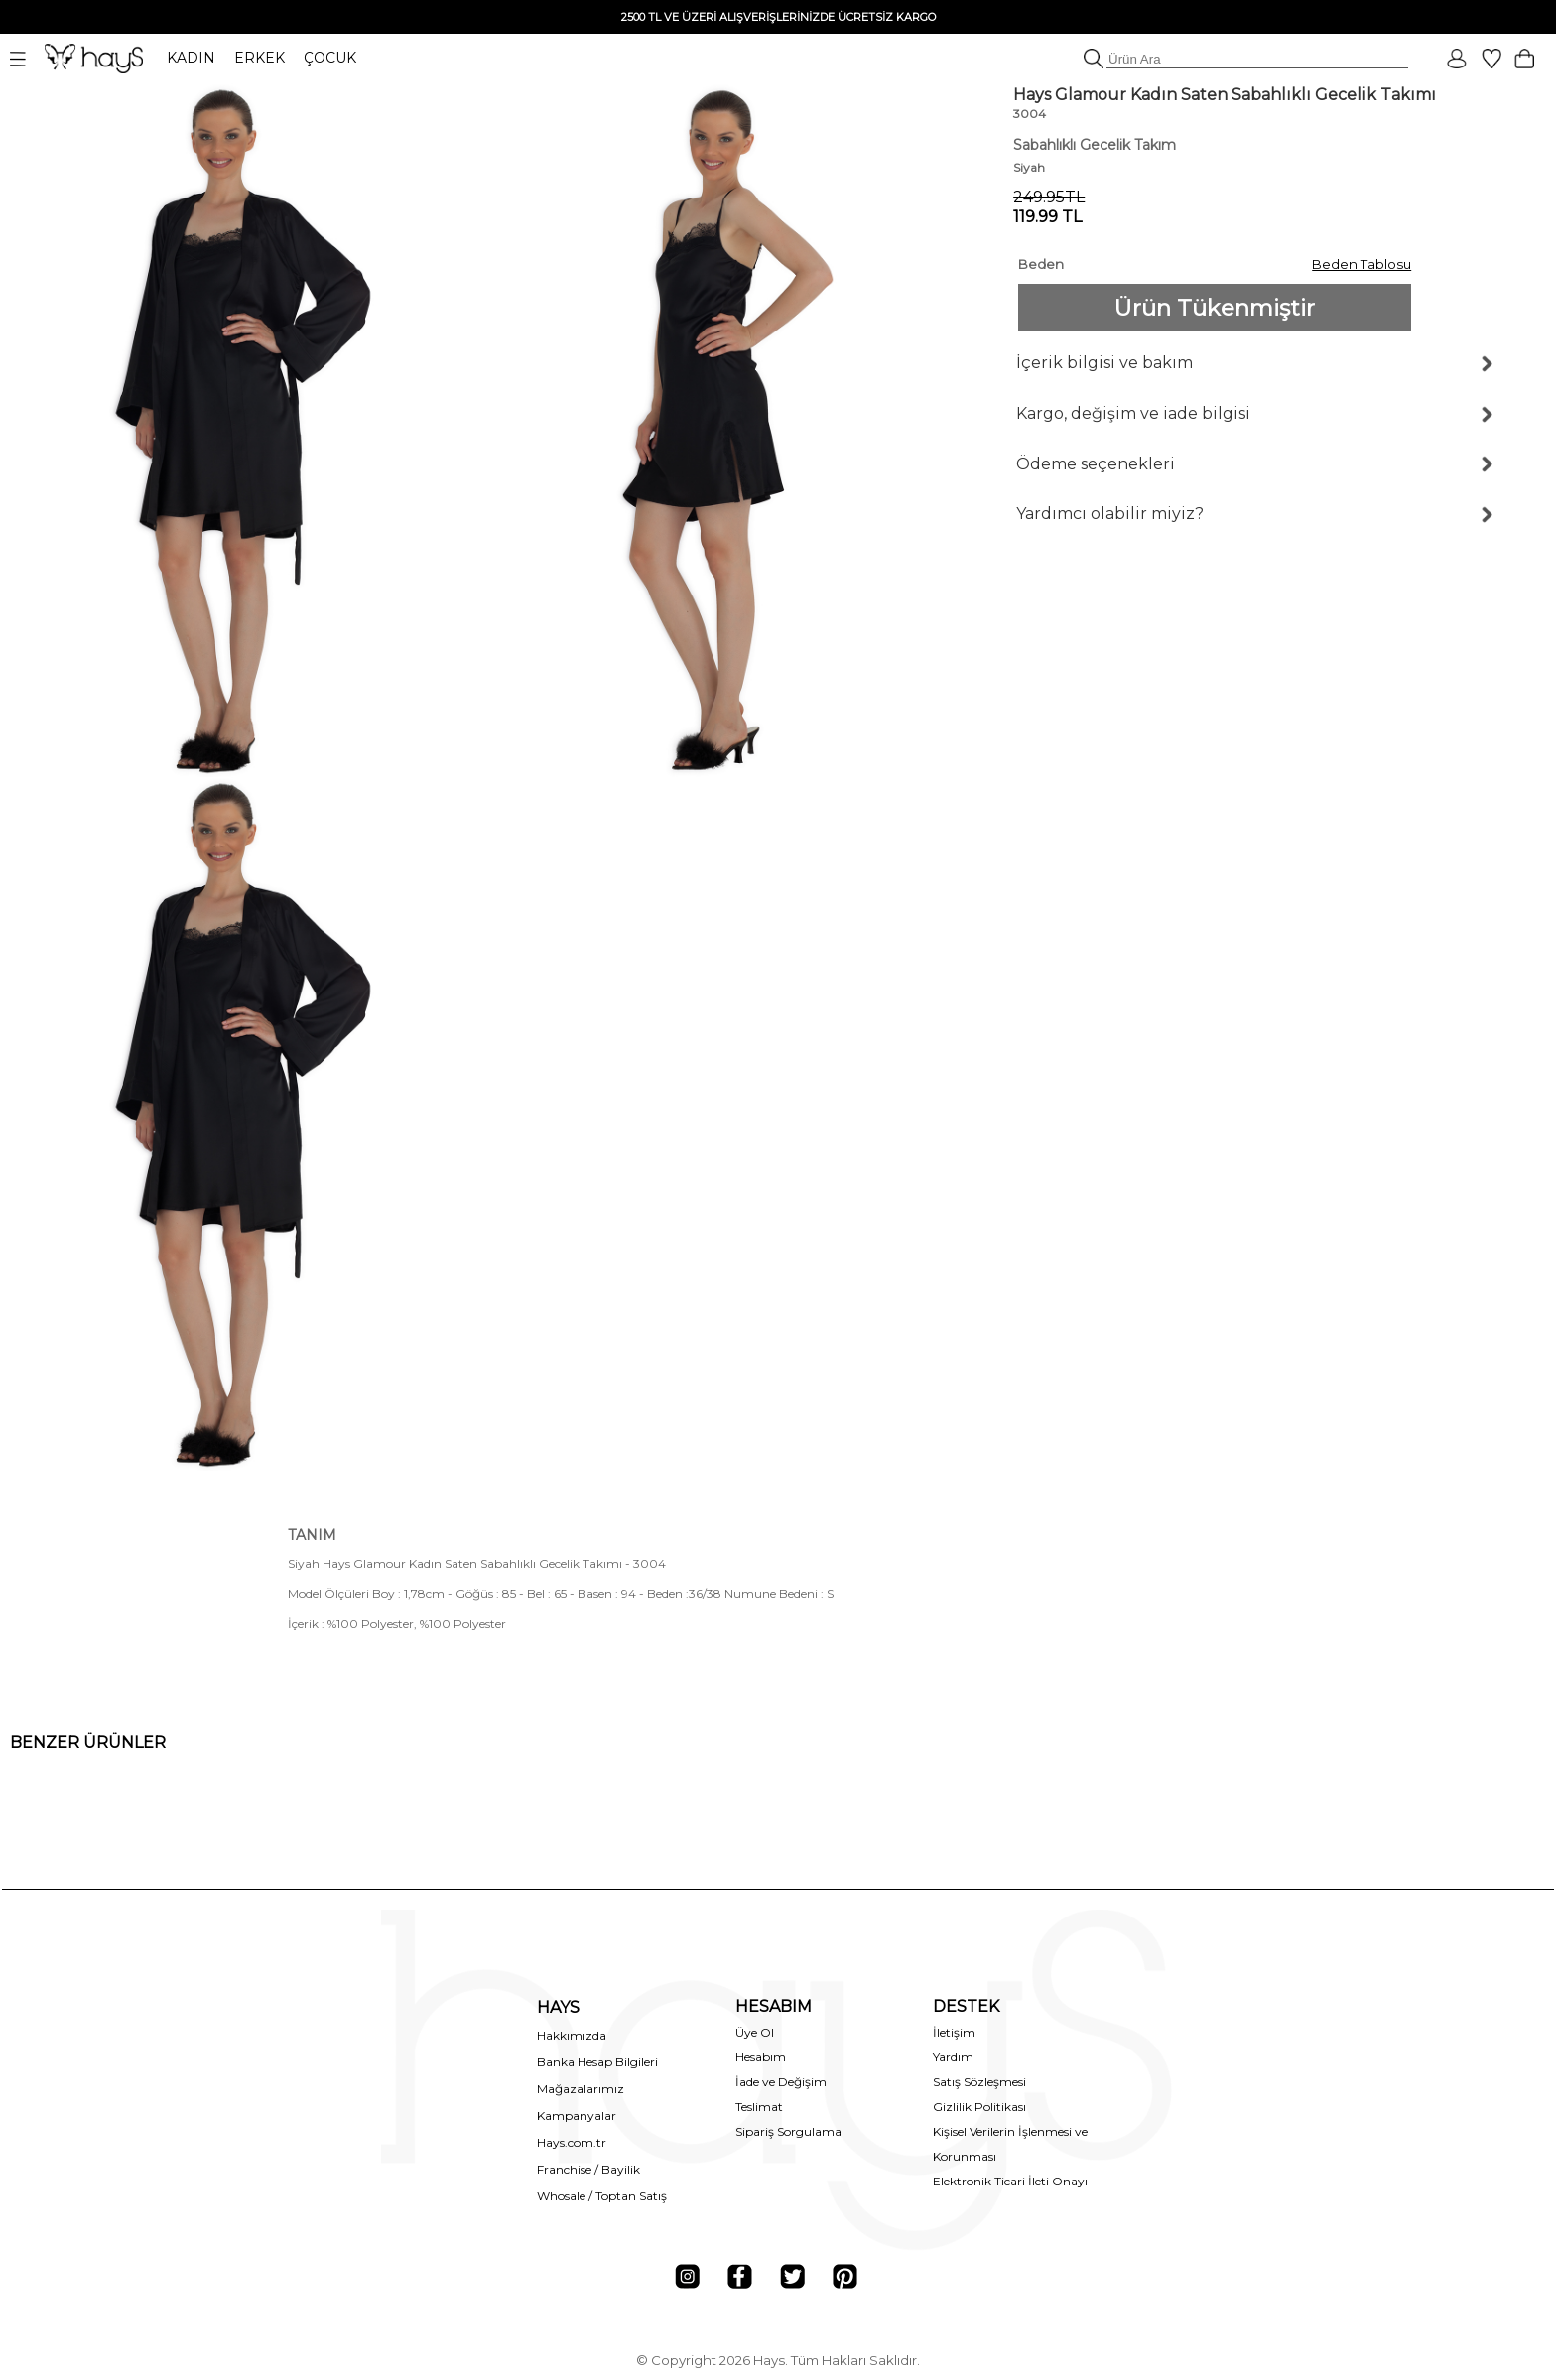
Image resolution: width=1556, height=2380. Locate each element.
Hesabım (760, 2056)
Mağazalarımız (580, 2088)
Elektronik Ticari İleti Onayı (1010, 2181)
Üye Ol (754, 2032)
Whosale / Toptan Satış (602, 2195)
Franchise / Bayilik (588, 2169)
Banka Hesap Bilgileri (597, 2061)
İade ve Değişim (781, 2081)
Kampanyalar (576, 2115)
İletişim (954, 2032)
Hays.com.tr (571, 2142)
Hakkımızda (571, 2035)
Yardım (953, 2056)
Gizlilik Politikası (979, 2106)
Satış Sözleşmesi (979, 2081)
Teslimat (759, 2106)
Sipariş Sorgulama (788, 2131)
